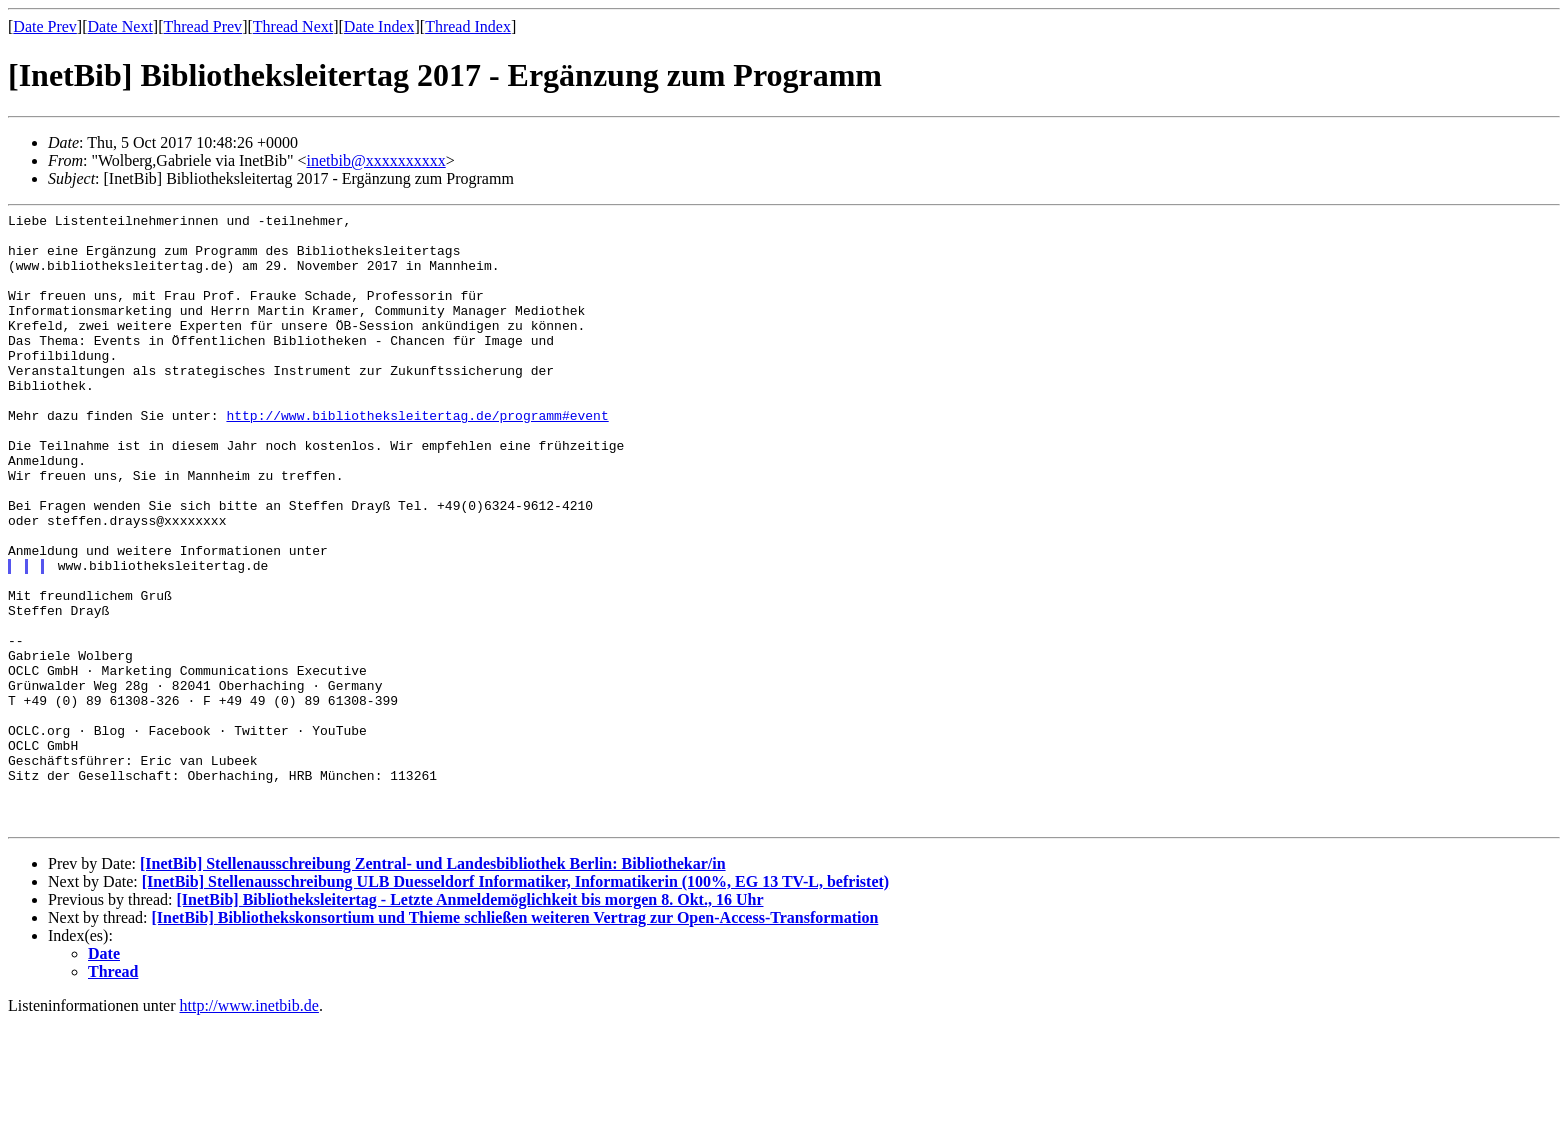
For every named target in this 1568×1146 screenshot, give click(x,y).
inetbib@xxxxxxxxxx (376, 160)
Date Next (120, 26)
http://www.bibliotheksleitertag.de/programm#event (417, 457)
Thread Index (468, 26)
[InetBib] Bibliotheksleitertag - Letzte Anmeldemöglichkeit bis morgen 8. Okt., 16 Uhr (469, 1022)
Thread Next (293, 26)
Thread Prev (202, 26)
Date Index (379, 26)
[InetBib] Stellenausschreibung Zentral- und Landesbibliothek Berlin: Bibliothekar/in (433, 986)
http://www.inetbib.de (249, 1128)
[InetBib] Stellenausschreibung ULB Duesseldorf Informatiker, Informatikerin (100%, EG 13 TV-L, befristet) (515, 1004)
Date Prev (45, 26)
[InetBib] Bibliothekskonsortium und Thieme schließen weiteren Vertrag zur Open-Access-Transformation (515, 1040)
